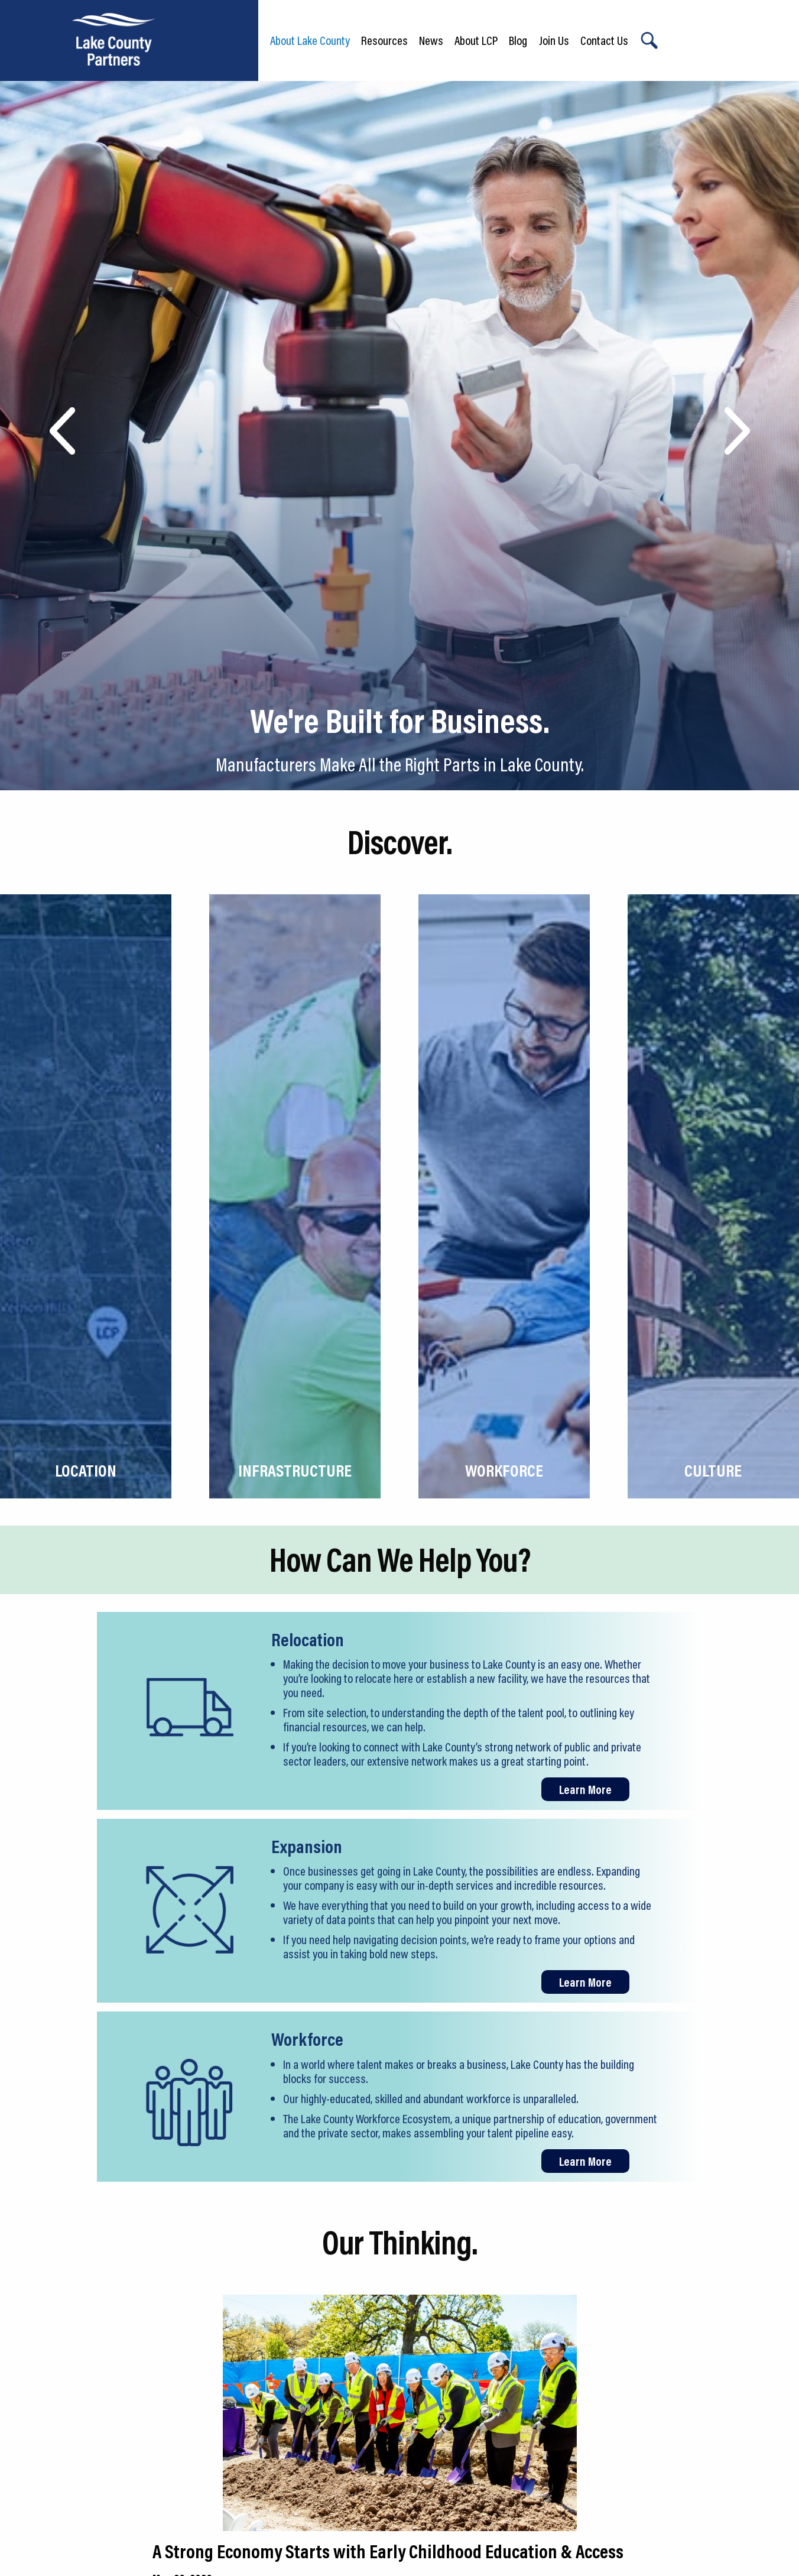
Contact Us (604, 40)
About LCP (476, 40)
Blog (518, 40)
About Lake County (310, 40)
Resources (384, 40)
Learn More (585, 1789)
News (431, 40)
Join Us (554, 40)
